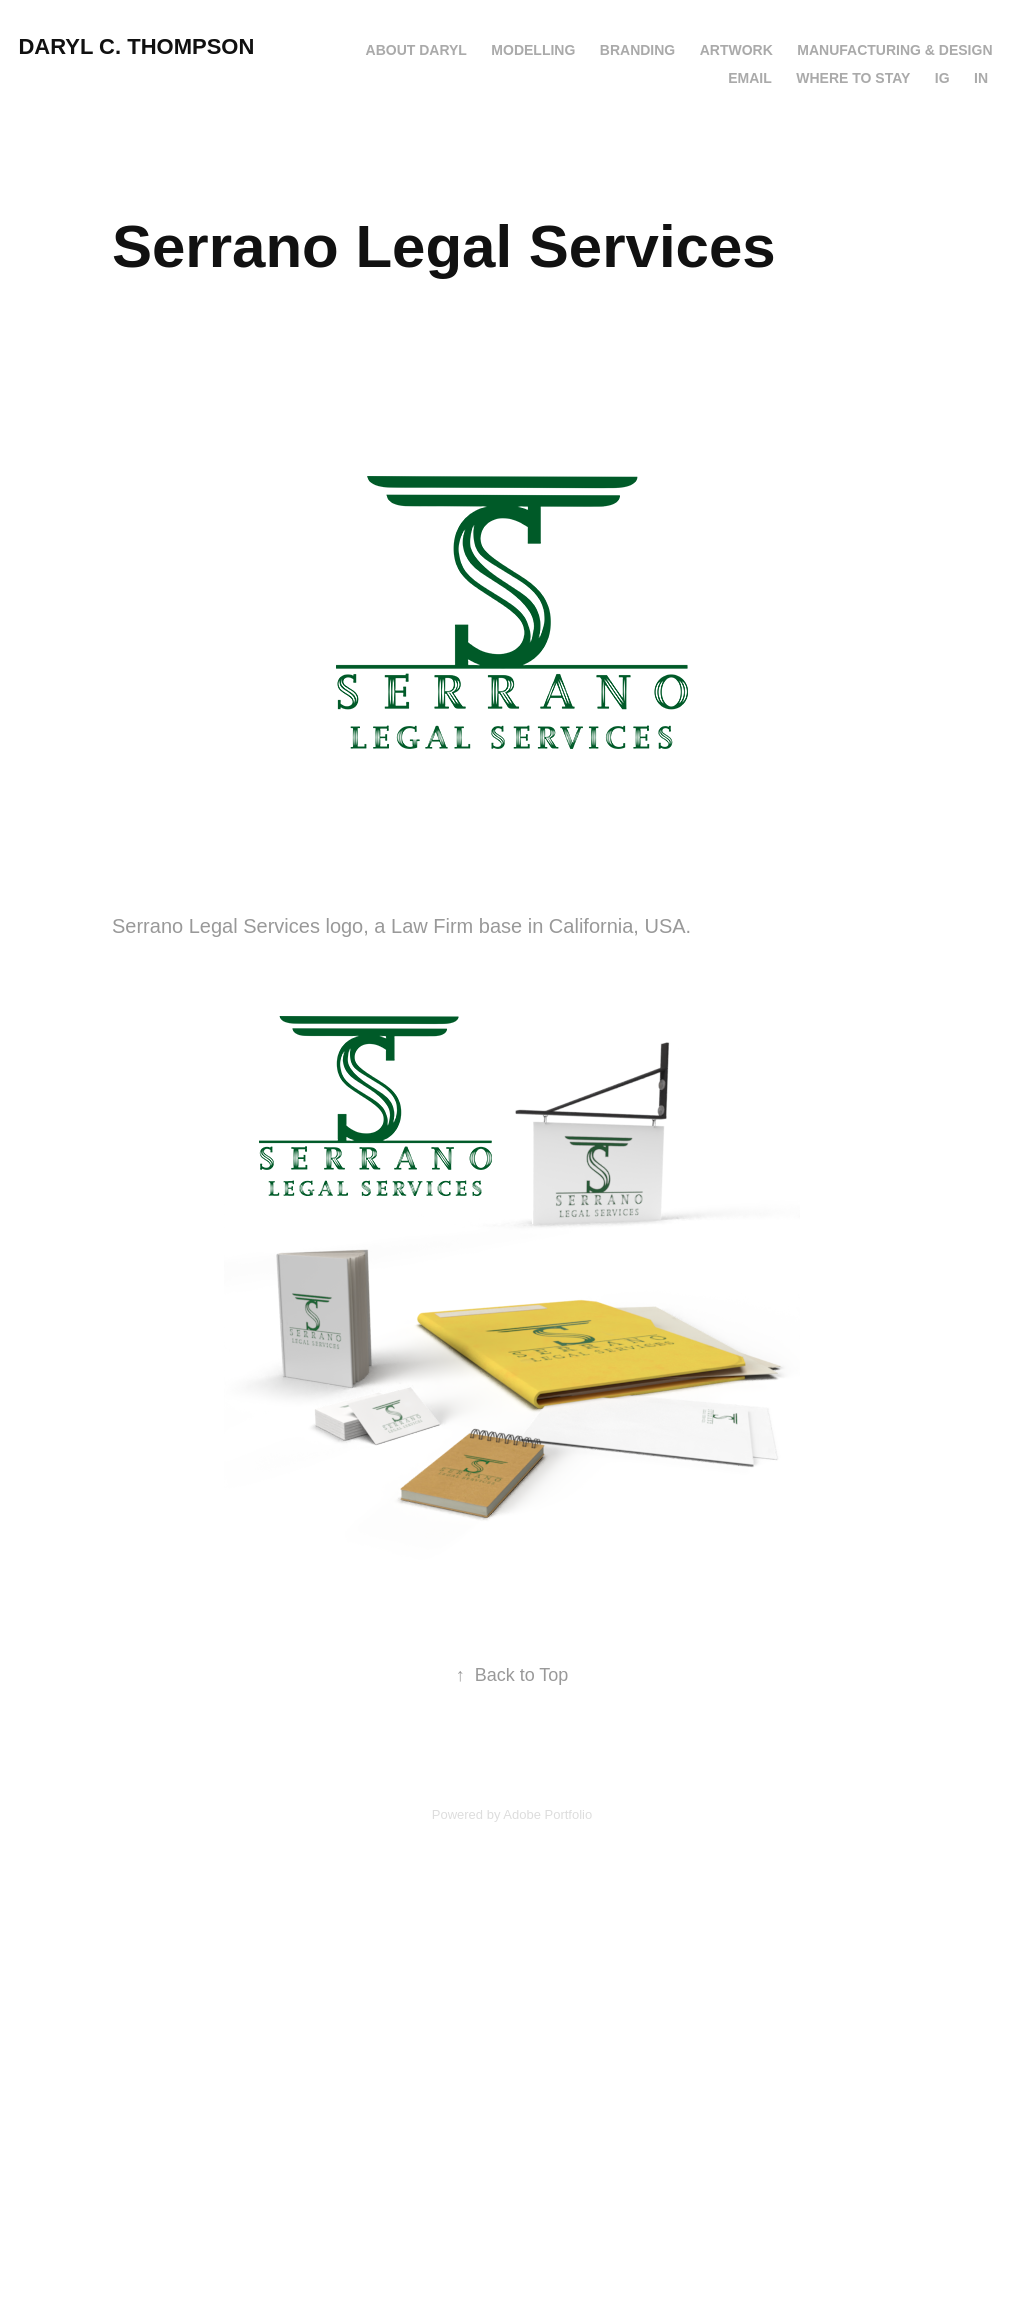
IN (981, 78)
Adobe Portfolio (547, 1814)
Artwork (736, 50)
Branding (637, 50)
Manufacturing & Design (894, 50)
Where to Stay (853, 78)
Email (750, 78)
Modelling (533, 50)
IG (942, 78)
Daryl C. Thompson (136, 46)
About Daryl (416, 50)
